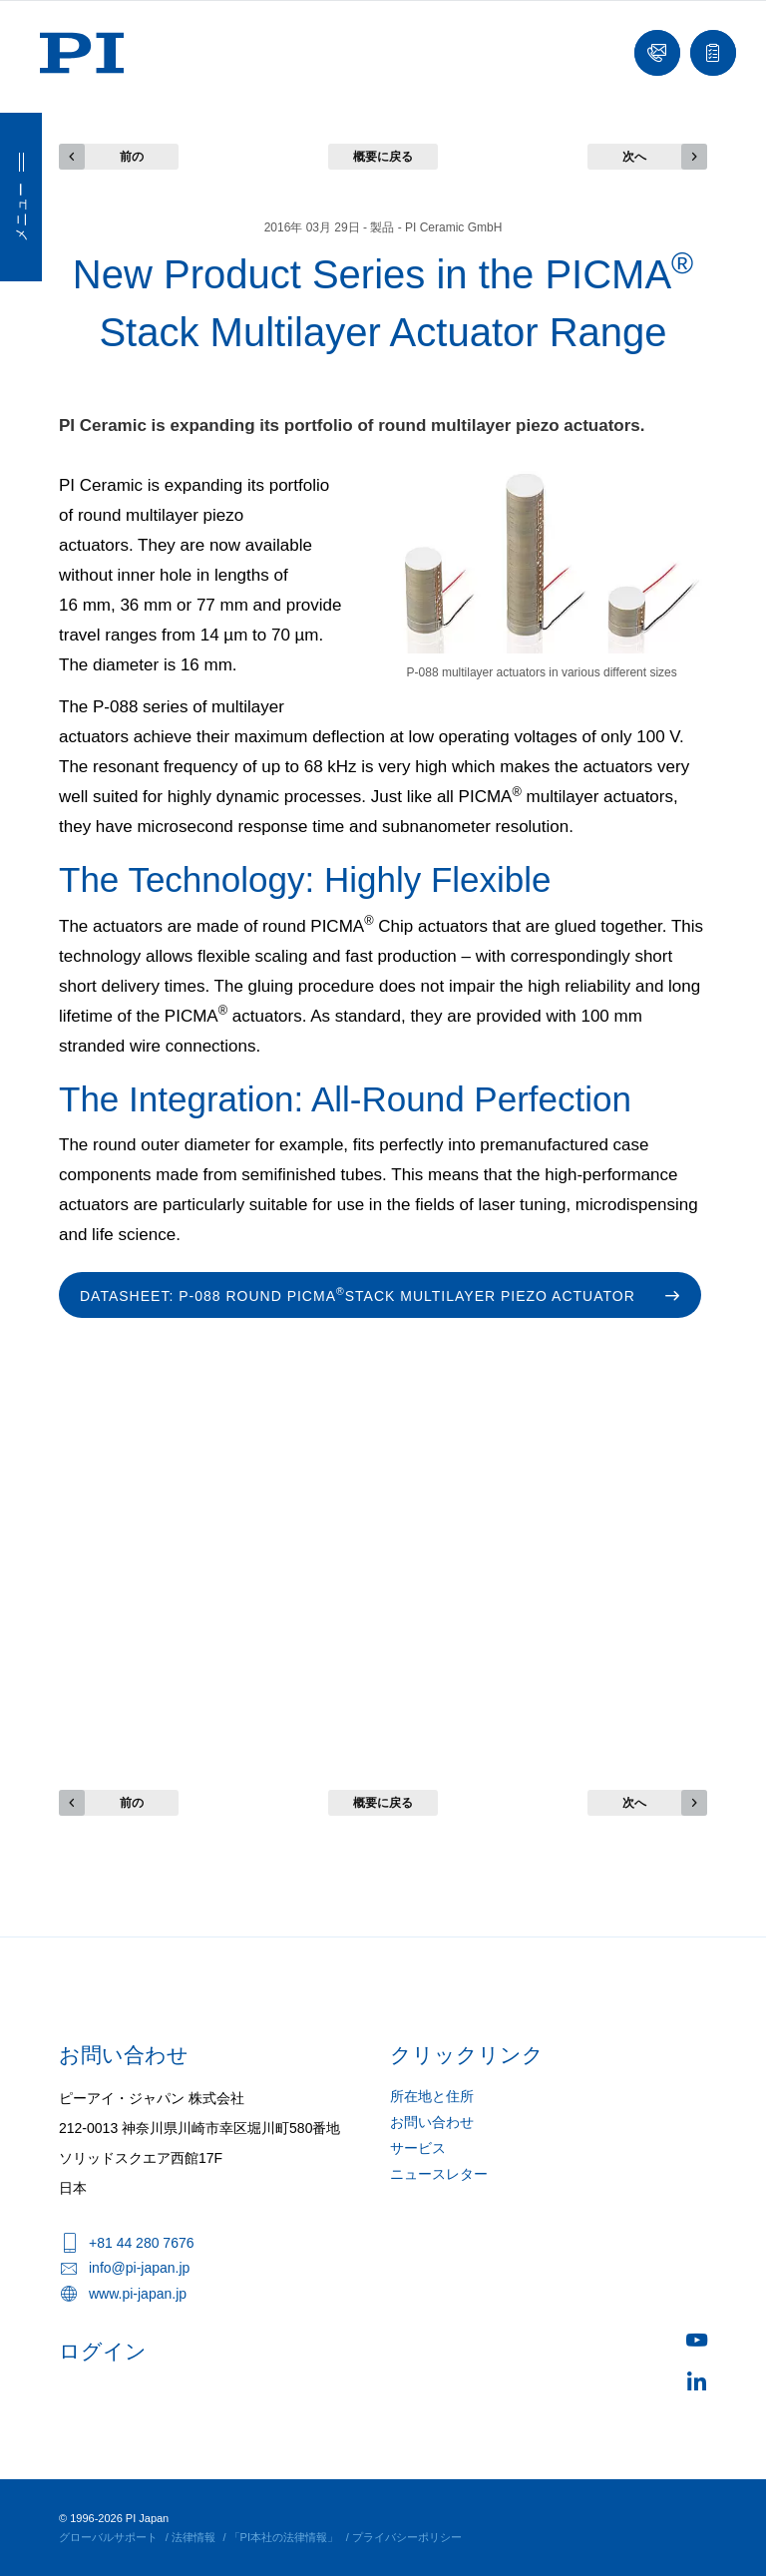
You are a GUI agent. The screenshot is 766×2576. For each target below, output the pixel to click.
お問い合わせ (432, 2122)
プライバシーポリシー (407, 2537)
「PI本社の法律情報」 (283, 2537)
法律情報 (193, 2537)
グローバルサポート (108, 2537)
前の (132, 157)
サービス (418, 2148)
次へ (634, 157)
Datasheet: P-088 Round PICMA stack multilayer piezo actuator (357, 1294)
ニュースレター (439, 2174)
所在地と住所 (432, 2096)
